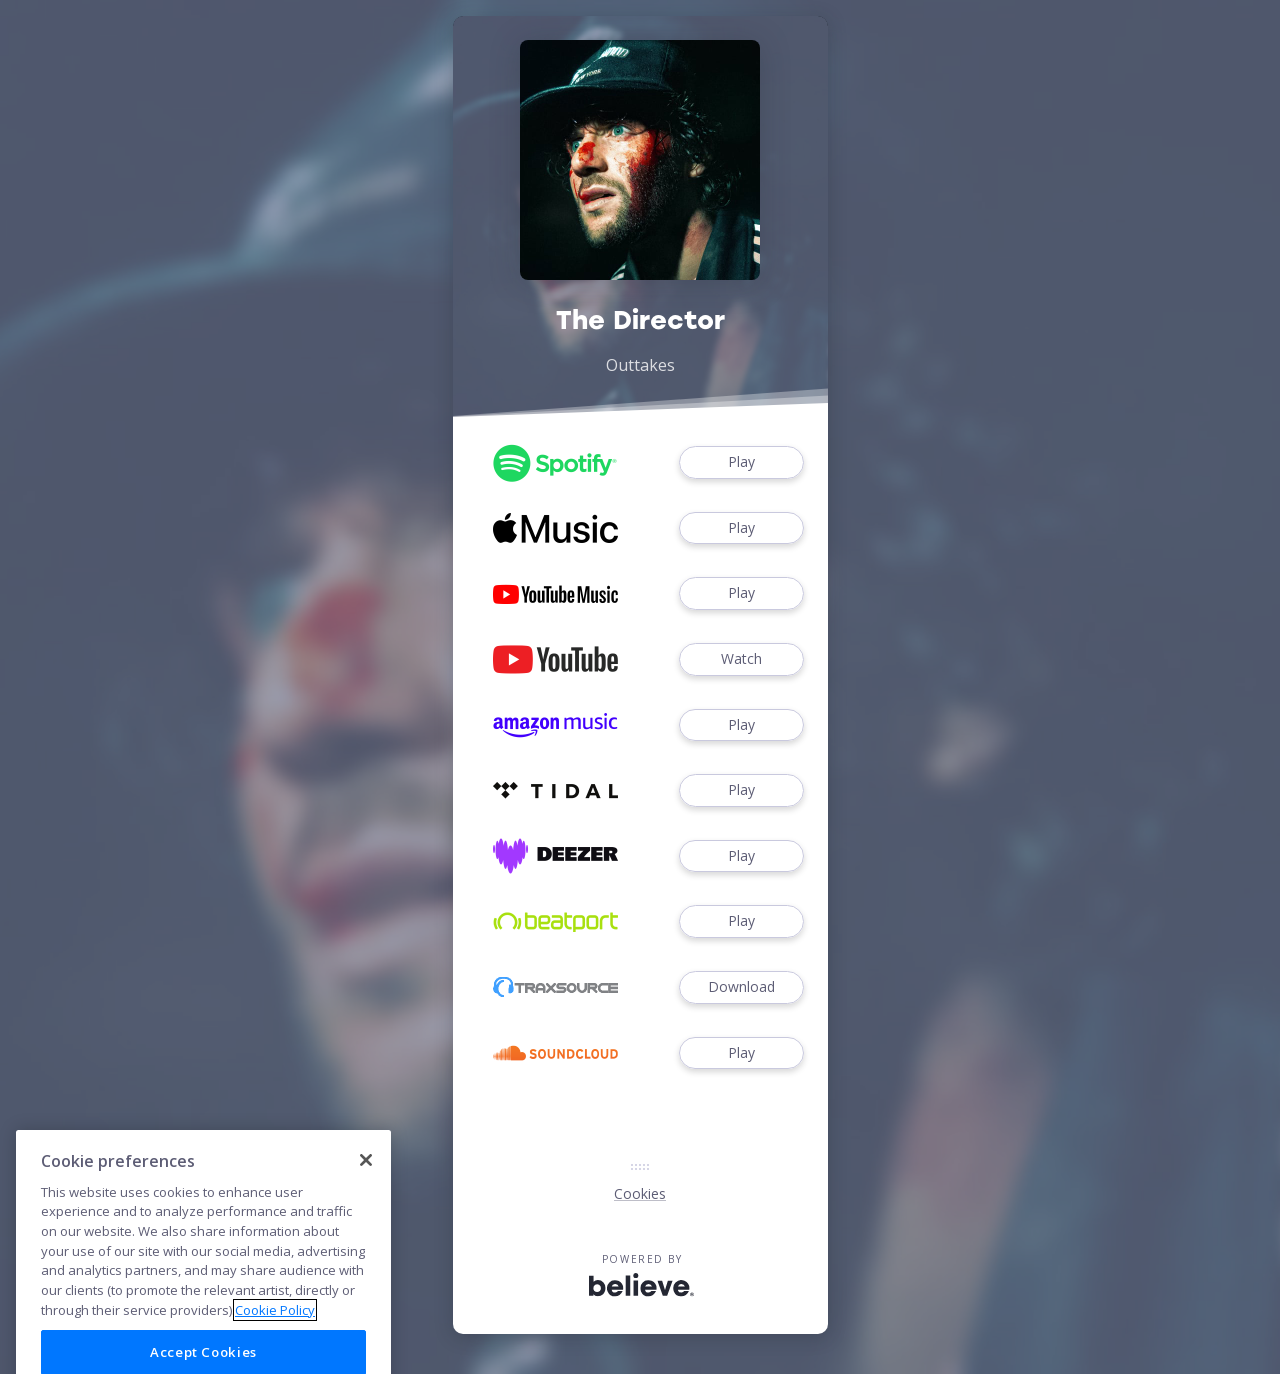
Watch (741, 659)
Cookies (640, 1193)
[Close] (366, 1200)
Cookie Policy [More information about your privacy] (275, 1350)
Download (741, 987)
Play (741, 462)
